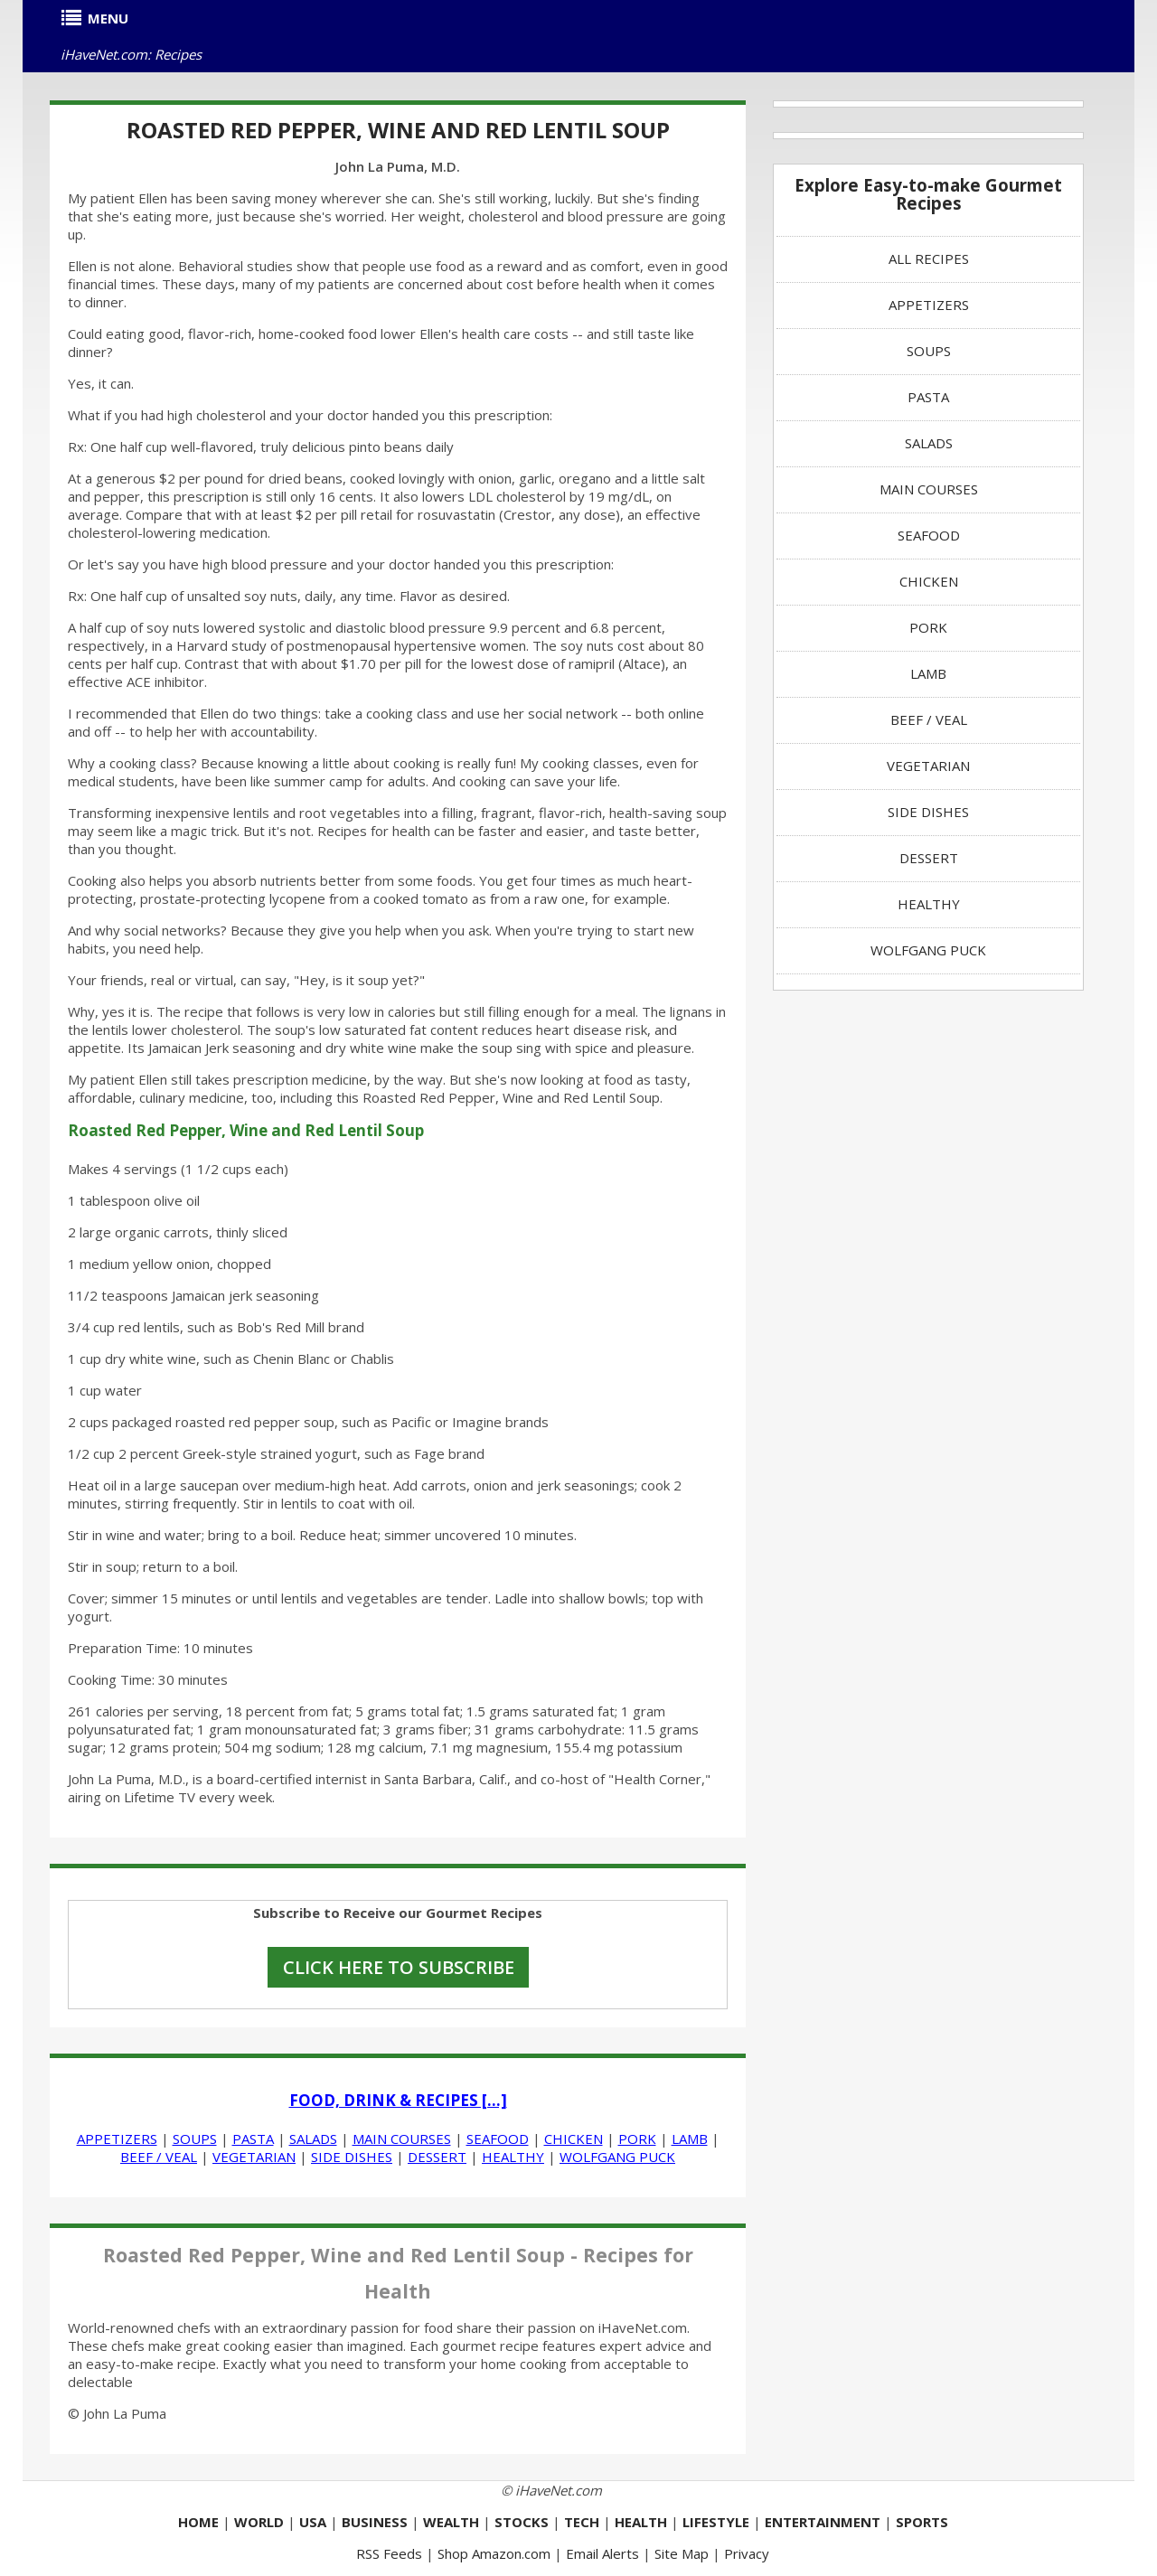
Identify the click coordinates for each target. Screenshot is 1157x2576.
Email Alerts (602, 2553)
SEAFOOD (497, 2138)
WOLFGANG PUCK (617, 2157)
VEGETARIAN (254, 2157)
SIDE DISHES (351, 2157)
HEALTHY (513, 2157)
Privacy (746, 2553)
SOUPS (195, 2138)
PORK (637, 2138)
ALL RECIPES (929, 258)
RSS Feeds (389, 2553)
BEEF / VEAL (158, 2157)
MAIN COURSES (402, 2138)
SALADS (313, 2138)
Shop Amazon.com (493, 2553)
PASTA (253, 2138)
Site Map (681, 2553)
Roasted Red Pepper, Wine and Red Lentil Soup (398, 130)
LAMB (690, 2138)
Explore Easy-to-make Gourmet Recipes (928, 194)
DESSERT (437, 2157)
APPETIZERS (117, 2138)
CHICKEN (573, 2138)
